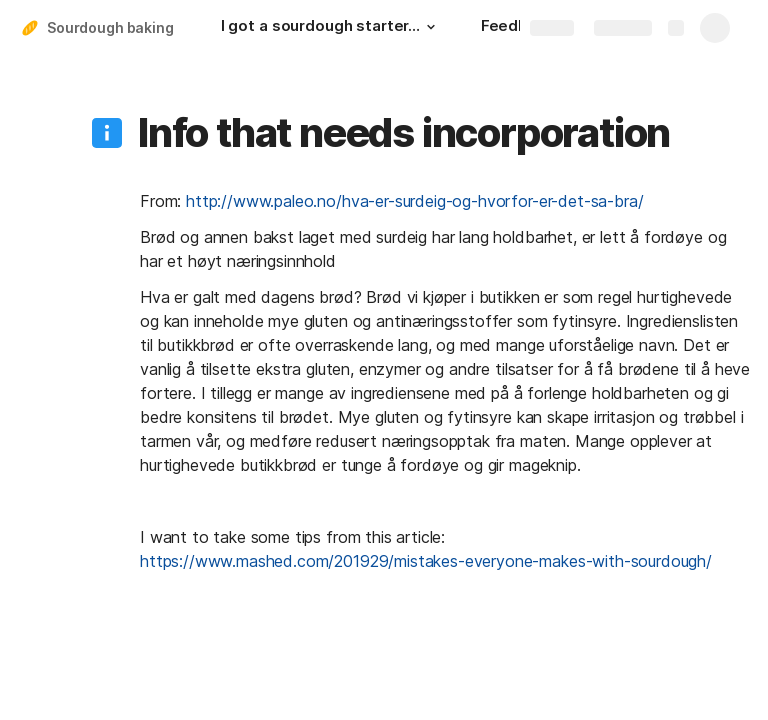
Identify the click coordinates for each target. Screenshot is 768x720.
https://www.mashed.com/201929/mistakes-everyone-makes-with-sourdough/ (426, 561)
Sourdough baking (110, 27)
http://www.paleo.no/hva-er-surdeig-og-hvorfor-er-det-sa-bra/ (414, 201)
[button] (431, 27)
